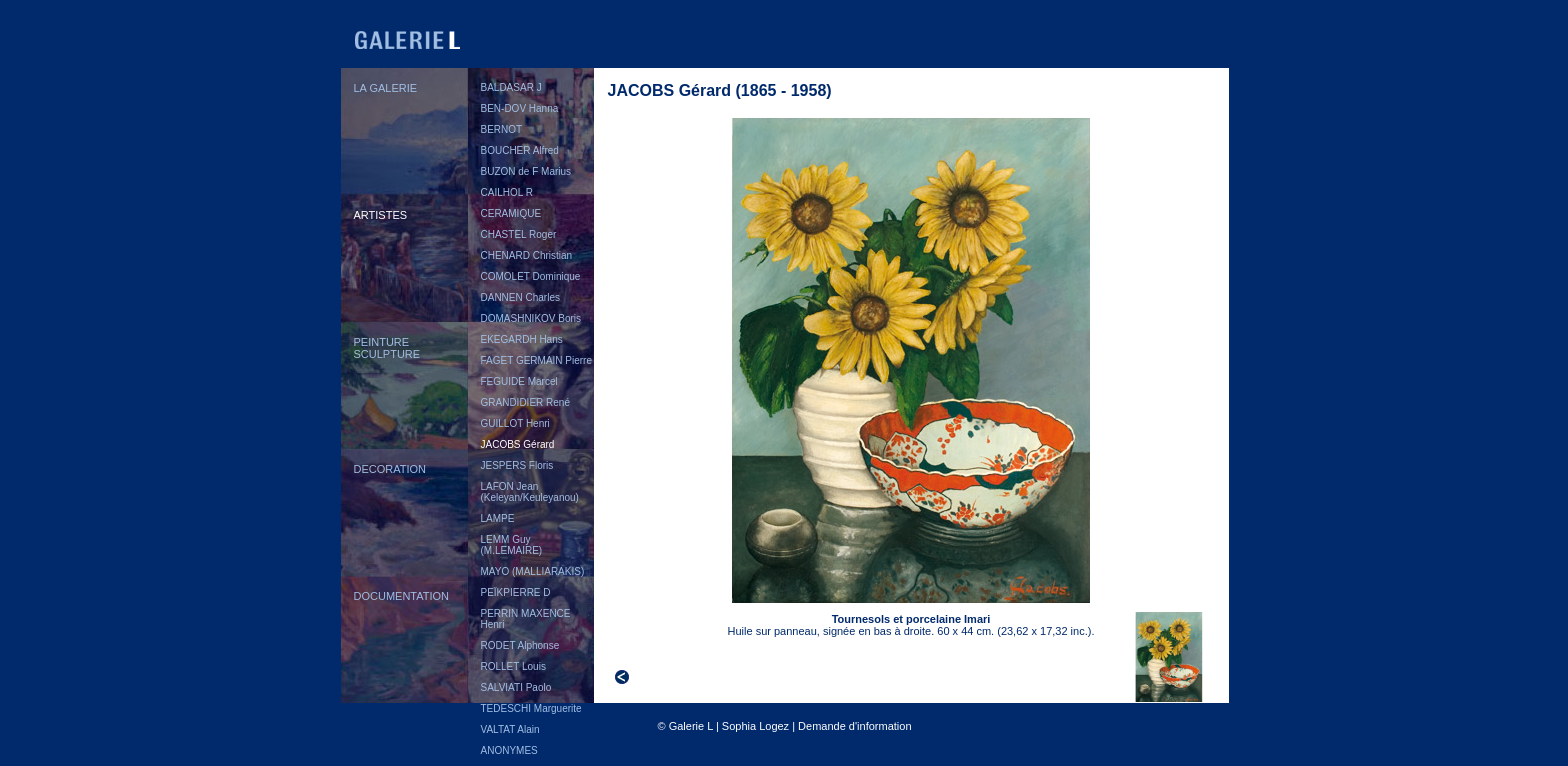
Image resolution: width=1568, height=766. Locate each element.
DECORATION (390, 469)
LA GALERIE (386, 88)
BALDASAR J (511, 87)
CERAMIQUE (511, 213)
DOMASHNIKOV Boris (531, 318)
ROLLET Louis (513, 666)
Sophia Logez (755, 726)
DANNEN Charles (520, 297)
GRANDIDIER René (525, 402)
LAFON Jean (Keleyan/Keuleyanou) (530, 492)
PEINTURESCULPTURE (387, 348)
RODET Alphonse (520, 645)
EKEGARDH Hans (522, 339)
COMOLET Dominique (531, 276)
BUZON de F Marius (526, 171)
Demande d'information (854, 726)
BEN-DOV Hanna (520, 108)
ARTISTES (381, 215)
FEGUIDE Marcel (519, 381)
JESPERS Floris (517, 465)
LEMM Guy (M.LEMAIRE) (512, 545)
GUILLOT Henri (515, 423)
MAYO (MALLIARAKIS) (533, 571)
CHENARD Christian (527, 255)
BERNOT (502, 129)
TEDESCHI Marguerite (531, 708)
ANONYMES (509, 750)
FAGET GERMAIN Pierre (537, 360)
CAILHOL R (507, 192)
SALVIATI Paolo (516, 687)
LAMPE (498, 518)
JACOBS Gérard (518, 444)
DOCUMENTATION (402, 596)
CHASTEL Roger (519, 234)
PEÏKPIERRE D (516, 592)
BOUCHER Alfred (520, 150)
